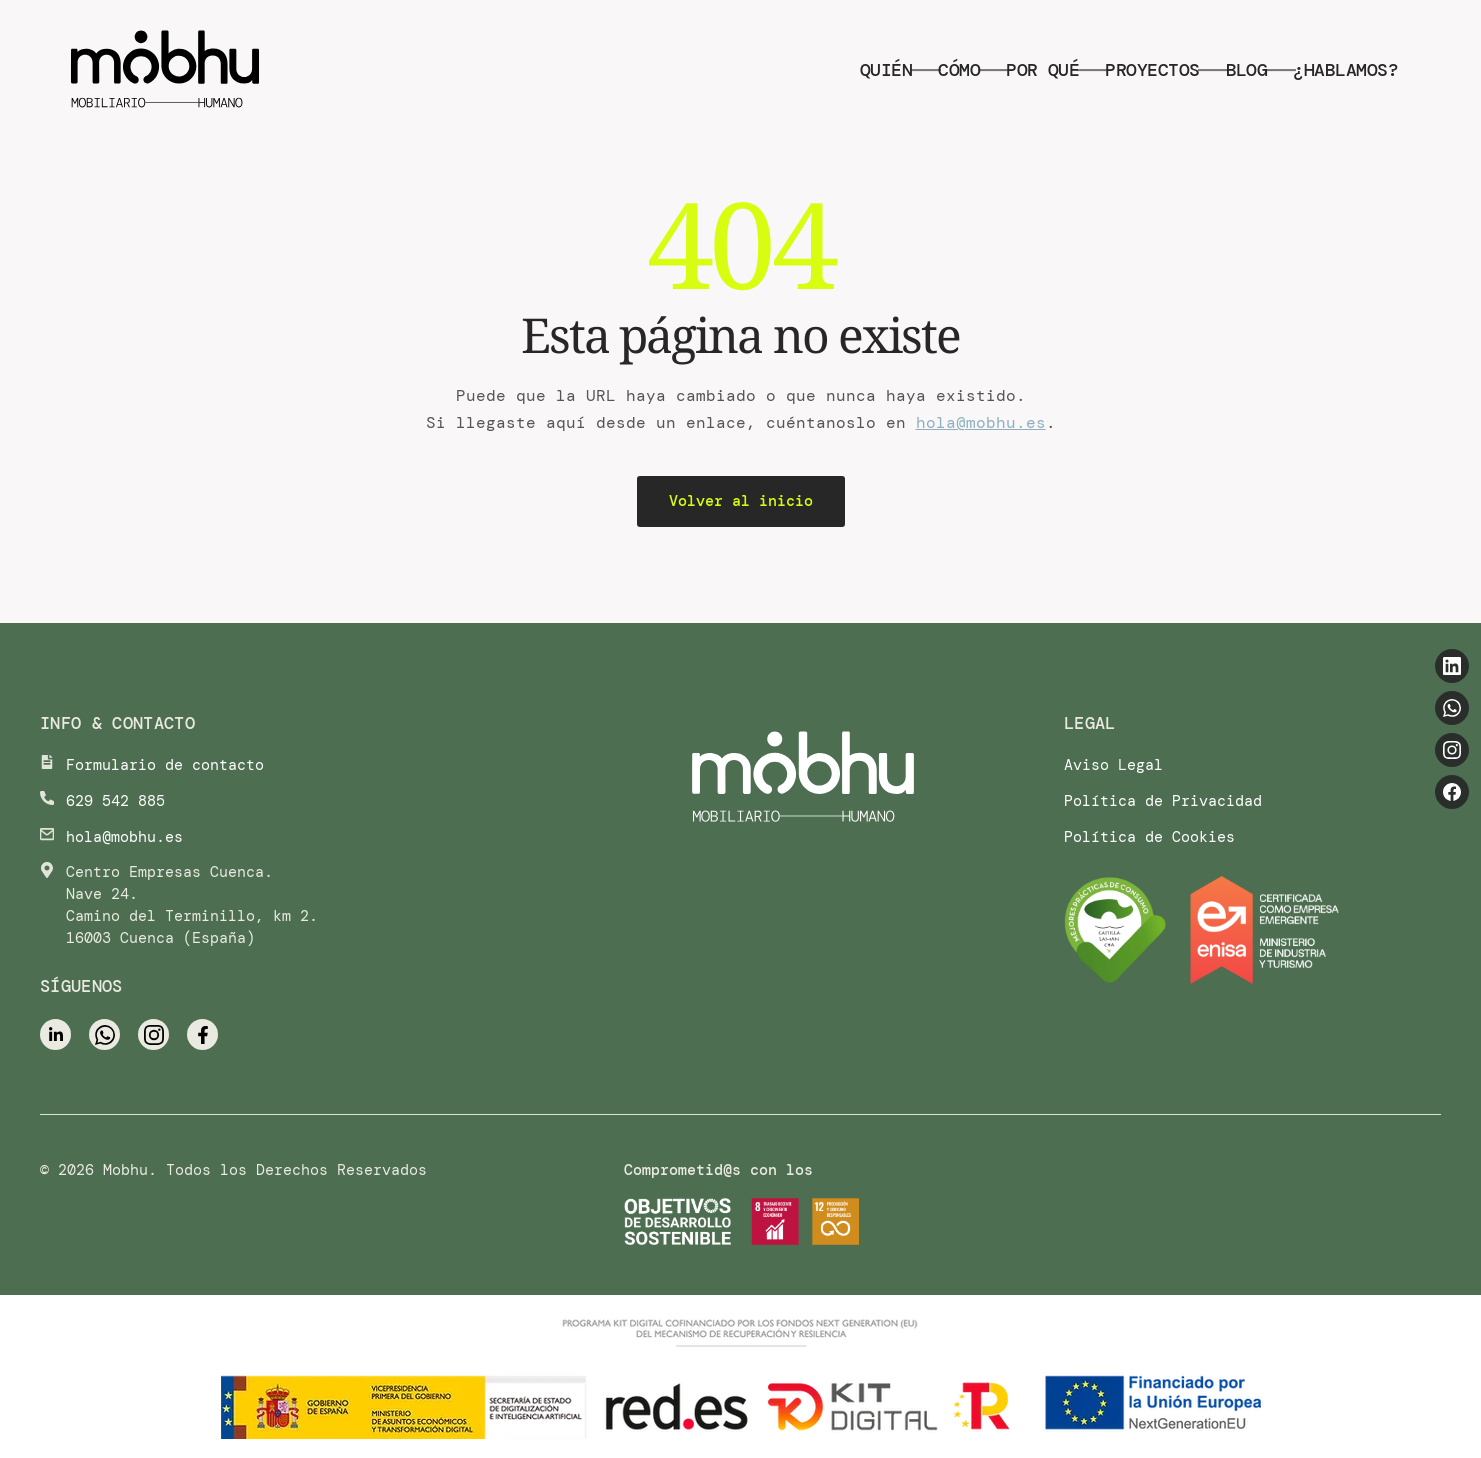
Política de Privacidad (1163, 801)
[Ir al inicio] (803, 778)
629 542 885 (115, 801)
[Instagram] (1452, 750)
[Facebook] (1452, 792)
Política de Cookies (1149, 837)
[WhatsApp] (1452, 708)
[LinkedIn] (1452, 666)
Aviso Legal (1113, 765)
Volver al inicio (741, 501)
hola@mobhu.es (981, 422)
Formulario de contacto (165, 765)
